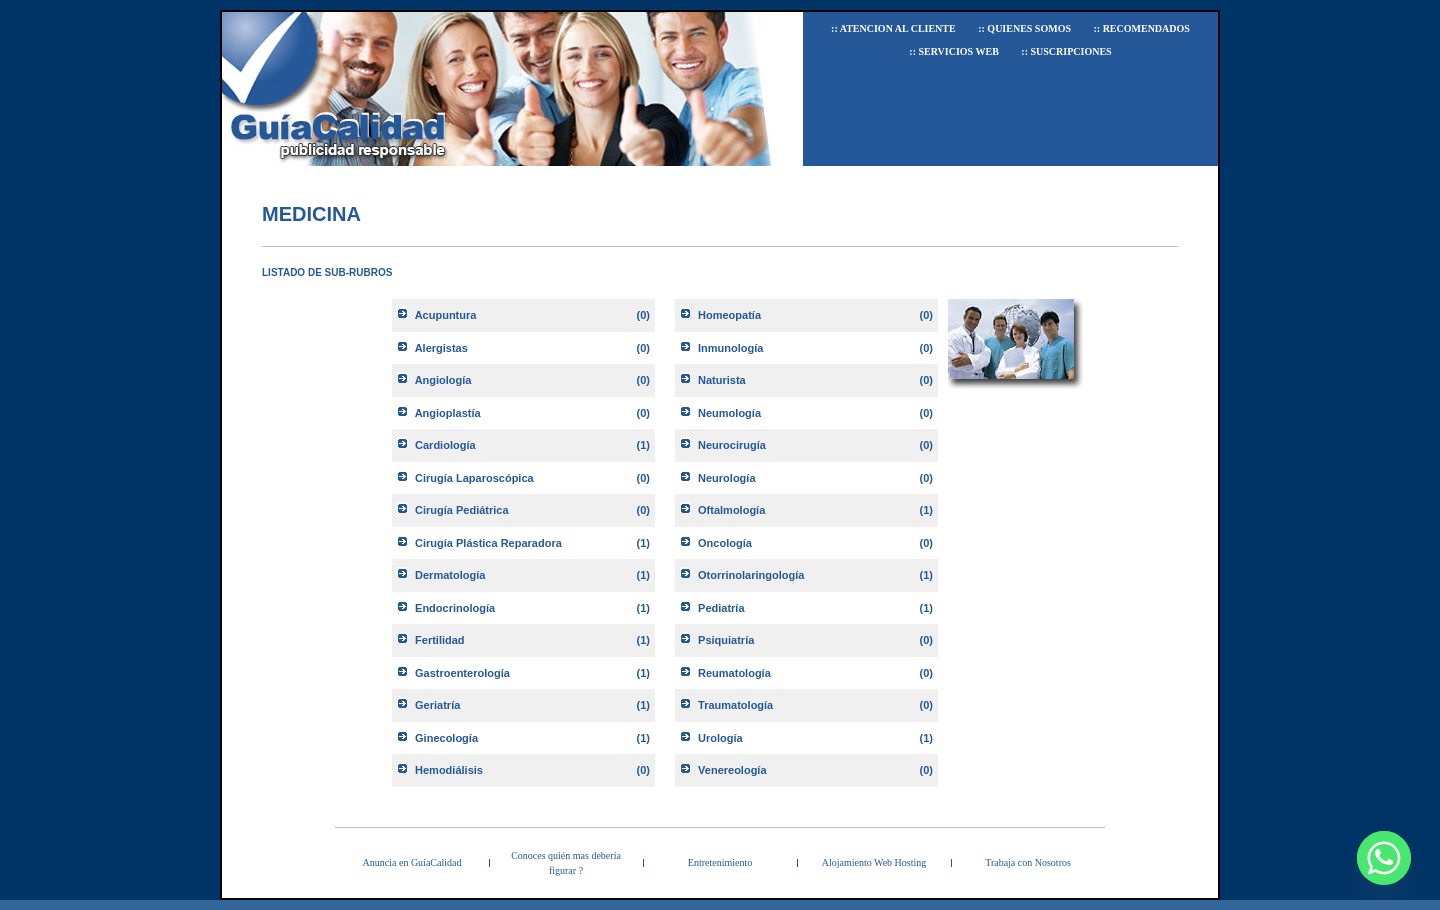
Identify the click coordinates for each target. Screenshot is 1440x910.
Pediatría (721, 608)
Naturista (722, 380)
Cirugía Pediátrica (462, 510)
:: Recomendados (1141, 28)
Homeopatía (729, 315)
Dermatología (450, 575)
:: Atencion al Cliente (893, 28)
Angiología (443, 380)
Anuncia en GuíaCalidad (412, 862)
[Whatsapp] (1384, 858)
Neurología (726, 478)
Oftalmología (731, 510)
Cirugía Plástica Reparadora (488, 543)
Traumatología (735, 705)
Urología (720, 738)
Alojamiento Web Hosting (874, 862)
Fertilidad (440, 640)
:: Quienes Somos (1024, 28)
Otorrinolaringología (751, 575)
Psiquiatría (726, 640)
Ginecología (446, 738)
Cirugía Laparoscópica (474, 478)
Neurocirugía (732, 445)
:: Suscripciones (1066, 51)
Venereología (732, 770)
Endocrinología (455, 608)
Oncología (725, 543)
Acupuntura (446, 315)
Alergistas (441, 348)
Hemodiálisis (449, 770)
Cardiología (445, 445)
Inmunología (730, 348)
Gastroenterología (462, 673)
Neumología (729, 413)
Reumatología (734, 673)
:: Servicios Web (954, 51)
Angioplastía (448, 413)
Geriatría (437, 705)
